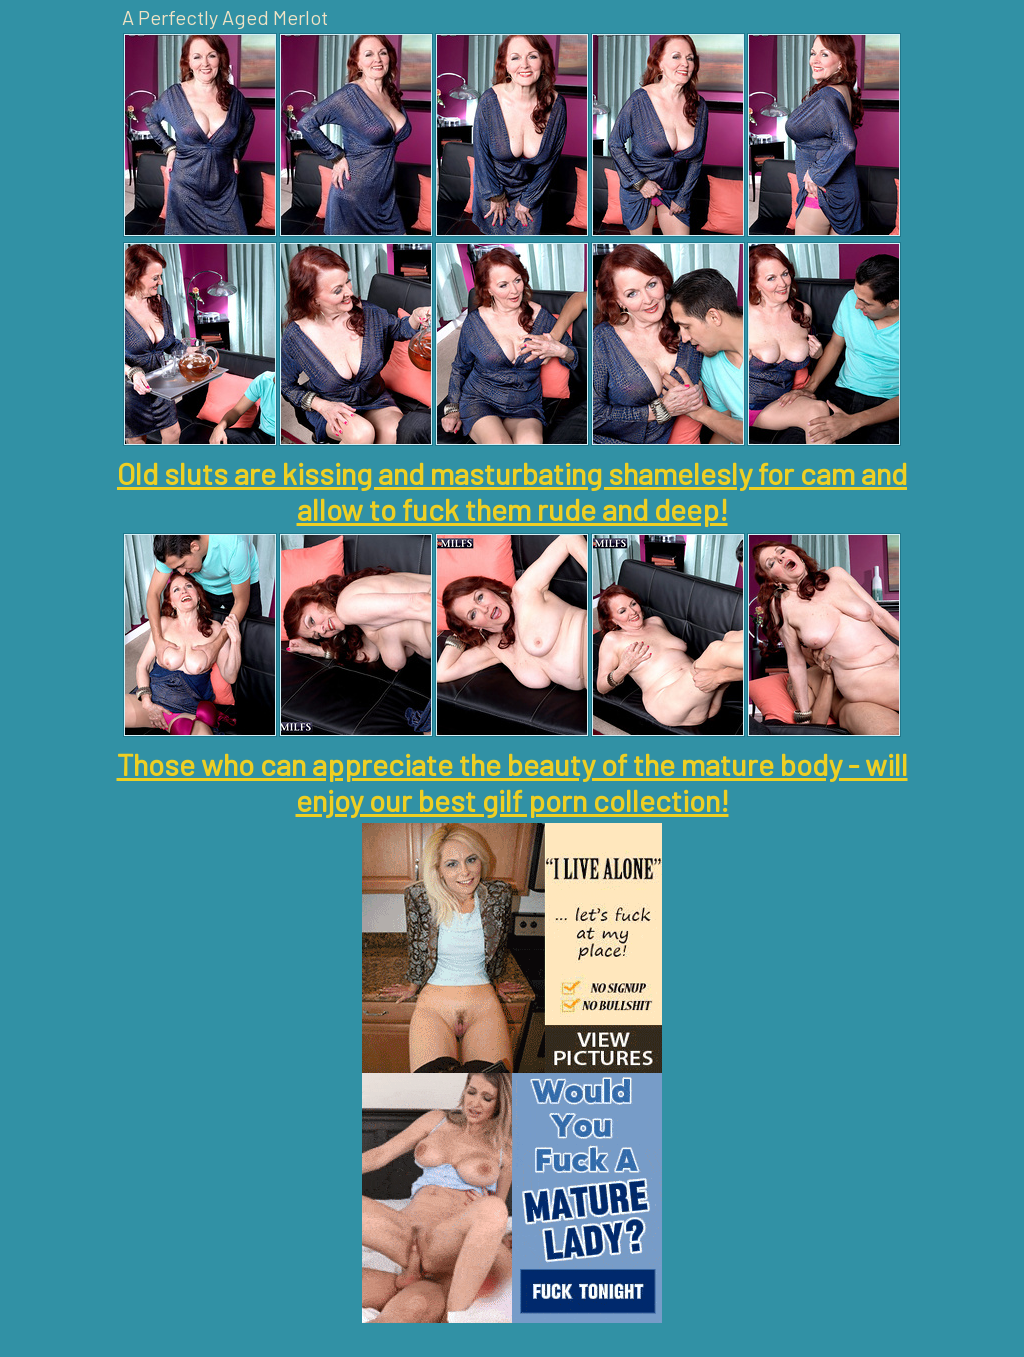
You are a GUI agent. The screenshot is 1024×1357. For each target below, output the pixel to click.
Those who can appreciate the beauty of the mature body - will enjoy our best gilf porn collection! (512, 782)
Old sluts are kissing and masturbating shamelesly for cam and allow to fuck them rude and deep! (512, 491)
